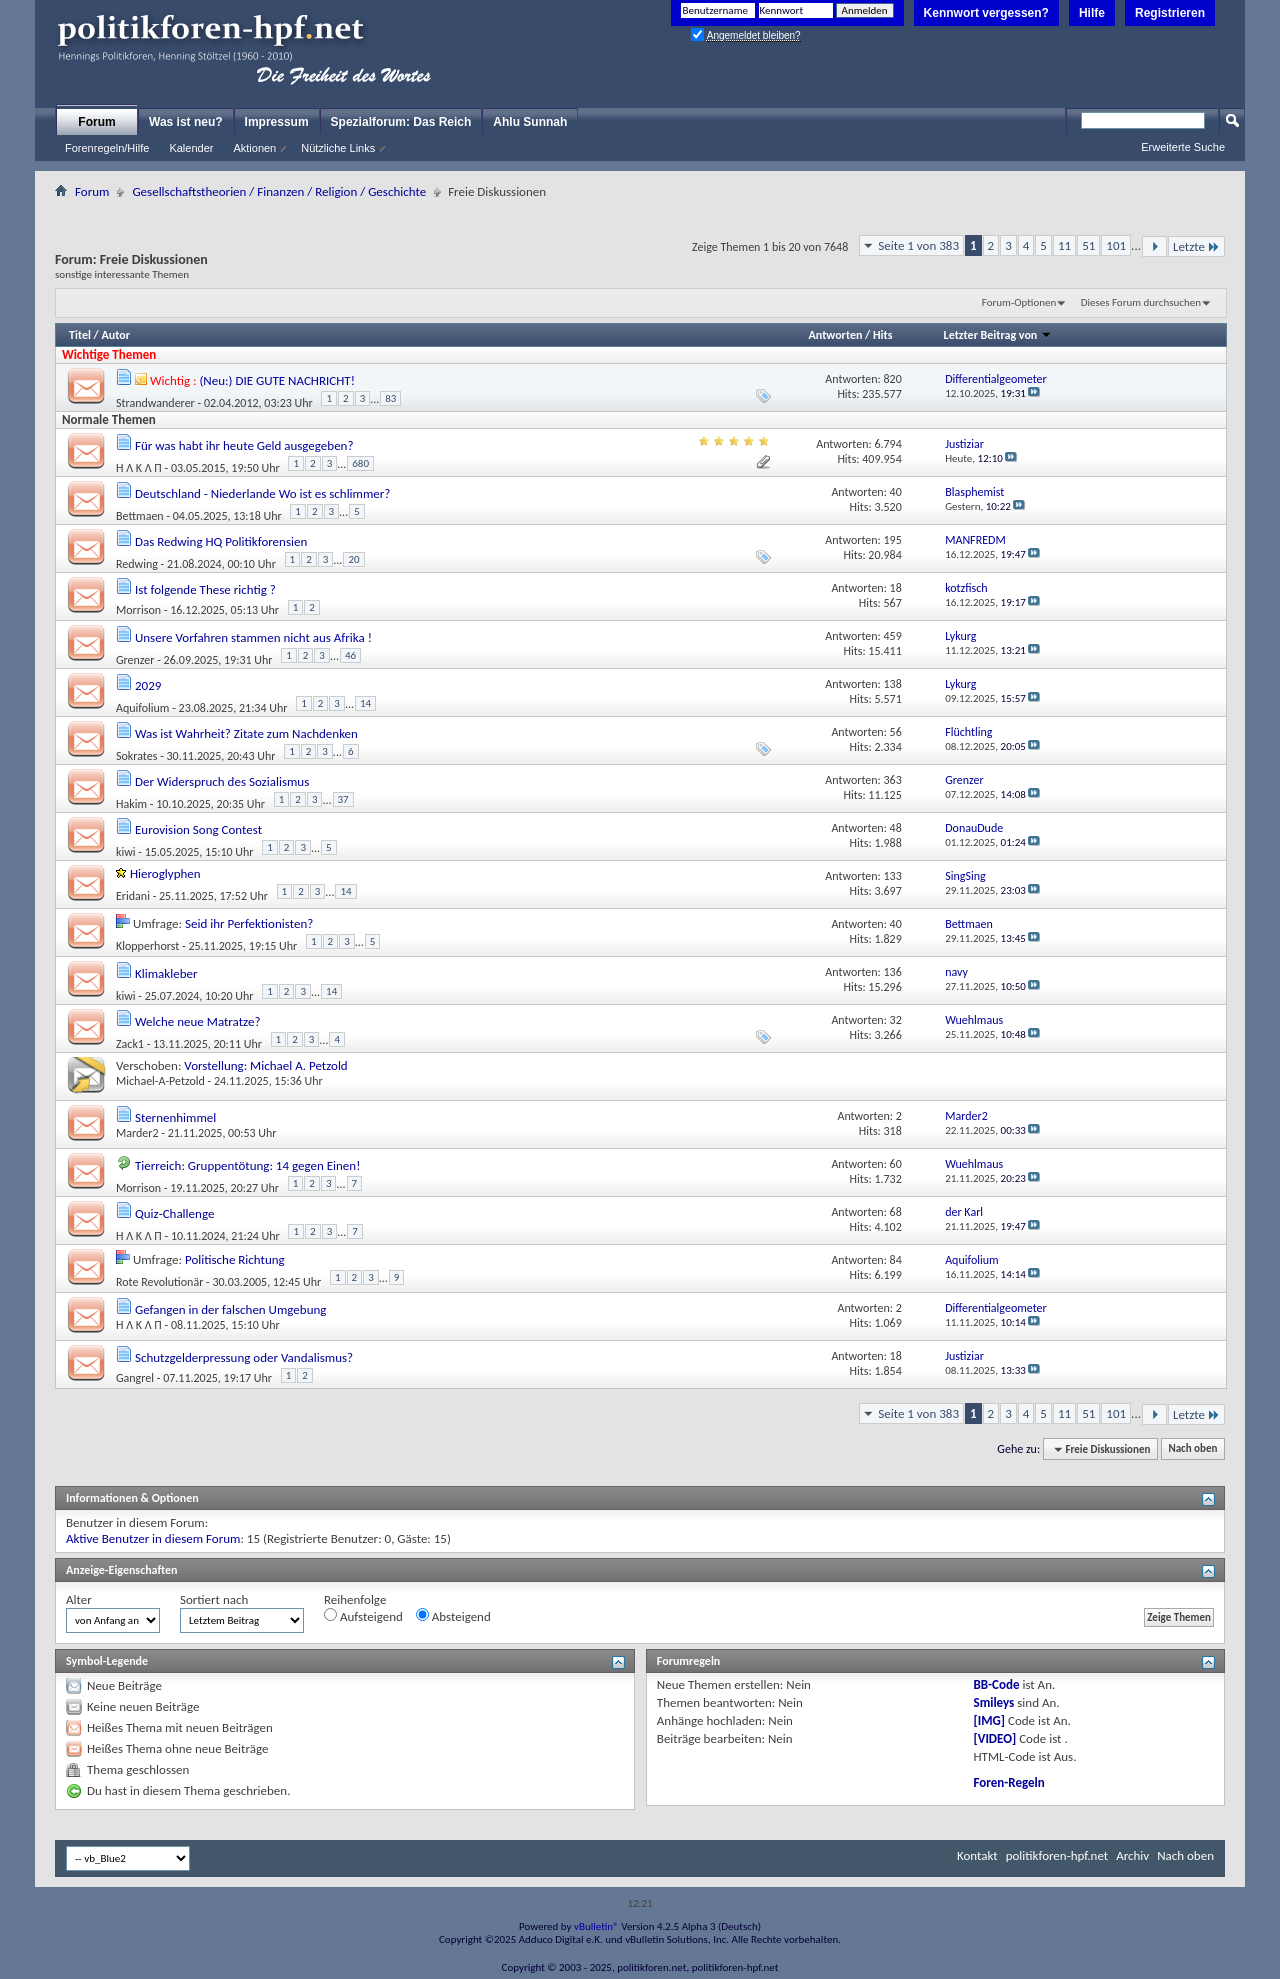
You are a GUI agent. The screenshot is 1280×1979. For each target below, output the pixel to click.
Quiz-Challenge (174, 1213)
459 (893, 636)
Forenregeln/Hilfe (107, 148)
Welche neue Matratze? (197, 1021)
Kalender (191, 148)
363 (893, 780)
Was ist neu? (186, 122)
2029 (148, 685)
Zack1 (130, 1043)
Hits (882, 335)
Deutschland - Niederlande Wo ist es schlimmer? (262, 493)
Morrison (138, 610)
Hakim (131, 803)
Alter (79, 1599)
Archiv (1132, 1855)
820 (893, 379)
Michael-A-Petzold (160, 1081)
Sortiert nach (214, 1599)
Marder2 (137, 1133)
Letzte (1196, 246)
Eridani (133, 895)
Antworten (836, 335)
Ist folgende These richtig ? (205, 589)
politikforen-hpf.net (1057, 1855)
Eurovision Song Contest (198, 829)
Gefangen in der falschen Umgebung (230, 1309)
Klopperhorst (147, 945)
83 (390, 398)
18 (896, 588)
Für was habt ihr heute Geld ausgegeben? (244, 445)
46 (350, 655)
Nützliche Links (338, 148)
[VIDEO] (995, 1738)
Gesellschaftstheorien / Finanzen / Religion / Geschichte (279, 191)
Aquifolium (142, 707)
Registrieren (1170, 13)
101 (1116, 245)
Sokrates (136, 755)
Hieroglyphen (165, 873)
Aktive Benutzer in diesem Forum (153, 1538)
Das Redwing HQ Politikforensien (221, 541)
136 (893, 972)
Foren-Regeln (1009, 1782)
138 (893, 684)
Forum (96, 122)
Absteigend (453, 1616)
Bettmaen (140, 515)
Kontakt (977, 1855)
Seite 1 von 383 (918, 245)
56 (896, 732)
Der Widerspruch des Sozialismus (222, 781)
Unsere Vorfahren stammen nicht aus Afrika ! (253, 637)
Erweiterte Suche (1183, 147)
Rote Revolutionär (159, 1281)
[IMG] (990, 1720)
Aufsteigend (363, 1616)
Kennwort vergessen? (986, 13)
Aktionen (254, 148)
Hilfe (1092, 13)
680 (360, 463)
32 (896, 1020)
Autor (115, 335)
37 (343, 799)
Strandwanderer (155, 402)
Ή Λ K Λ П (139, 467)
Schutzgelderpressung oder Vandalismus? (244, 1357)
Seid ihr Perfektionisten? (249, 923)
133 (893, 876)
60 (896, 1164)
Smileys (994, 1702)
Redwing (137, 563)
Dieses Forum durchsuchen (1141, 302)
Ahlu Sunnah (530, 122)
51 (1088, 245)
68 (896, 1212)
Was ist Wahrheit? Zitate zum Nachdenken (246, 733)
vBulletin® (596, 1926)
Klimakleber (166, 973)
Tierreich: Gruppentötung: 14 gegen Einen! (247, 1165)
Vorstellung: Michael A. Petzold (265, 1065)
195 (893, 540)
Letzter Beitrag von (998, 335)
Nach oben (1192, 1449)
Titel (80, 335)
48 (896, 828)
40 (896, 492)
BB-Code (997, 1684)
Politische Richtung (235, 1259)
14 (365, 703)
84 (896, 1260)
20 (353, 559)
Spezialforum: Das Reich (401, 122)
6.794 (887, 444)
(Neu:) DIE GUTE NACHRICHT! (277, 380)
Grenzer (135, 659)
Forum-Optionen (1019, 302)
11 (1064, 245)
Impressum (277, 122)
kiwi (126, 851)
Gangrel (135, 1378)
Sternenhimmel (175, 1117)
